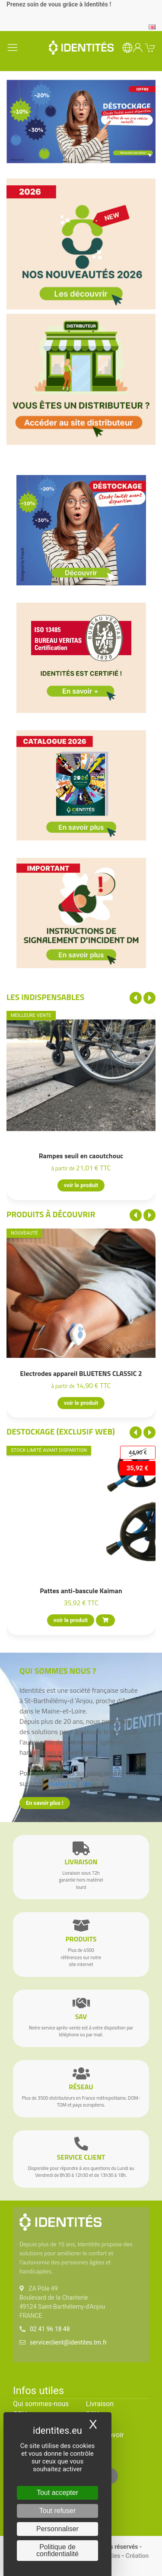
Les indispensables (45, 997)
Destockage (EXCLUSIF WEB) (60, 1431)
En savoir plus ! (45, 1803)
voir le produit (81, 1185)
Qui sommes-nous (41, 2404)
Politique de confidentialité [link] (57, 2550)
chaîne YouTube (70, 1783)
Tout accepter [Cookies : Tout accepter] (57, 2492)
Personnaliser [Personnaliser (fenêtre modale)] (57, 2528)
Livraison (100, 2404)
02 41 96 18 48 (50, 2329)
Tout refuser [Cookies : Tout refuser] (57, 2510)
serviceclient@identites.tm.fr (68, 2342)
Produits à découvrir (50, 1214)
